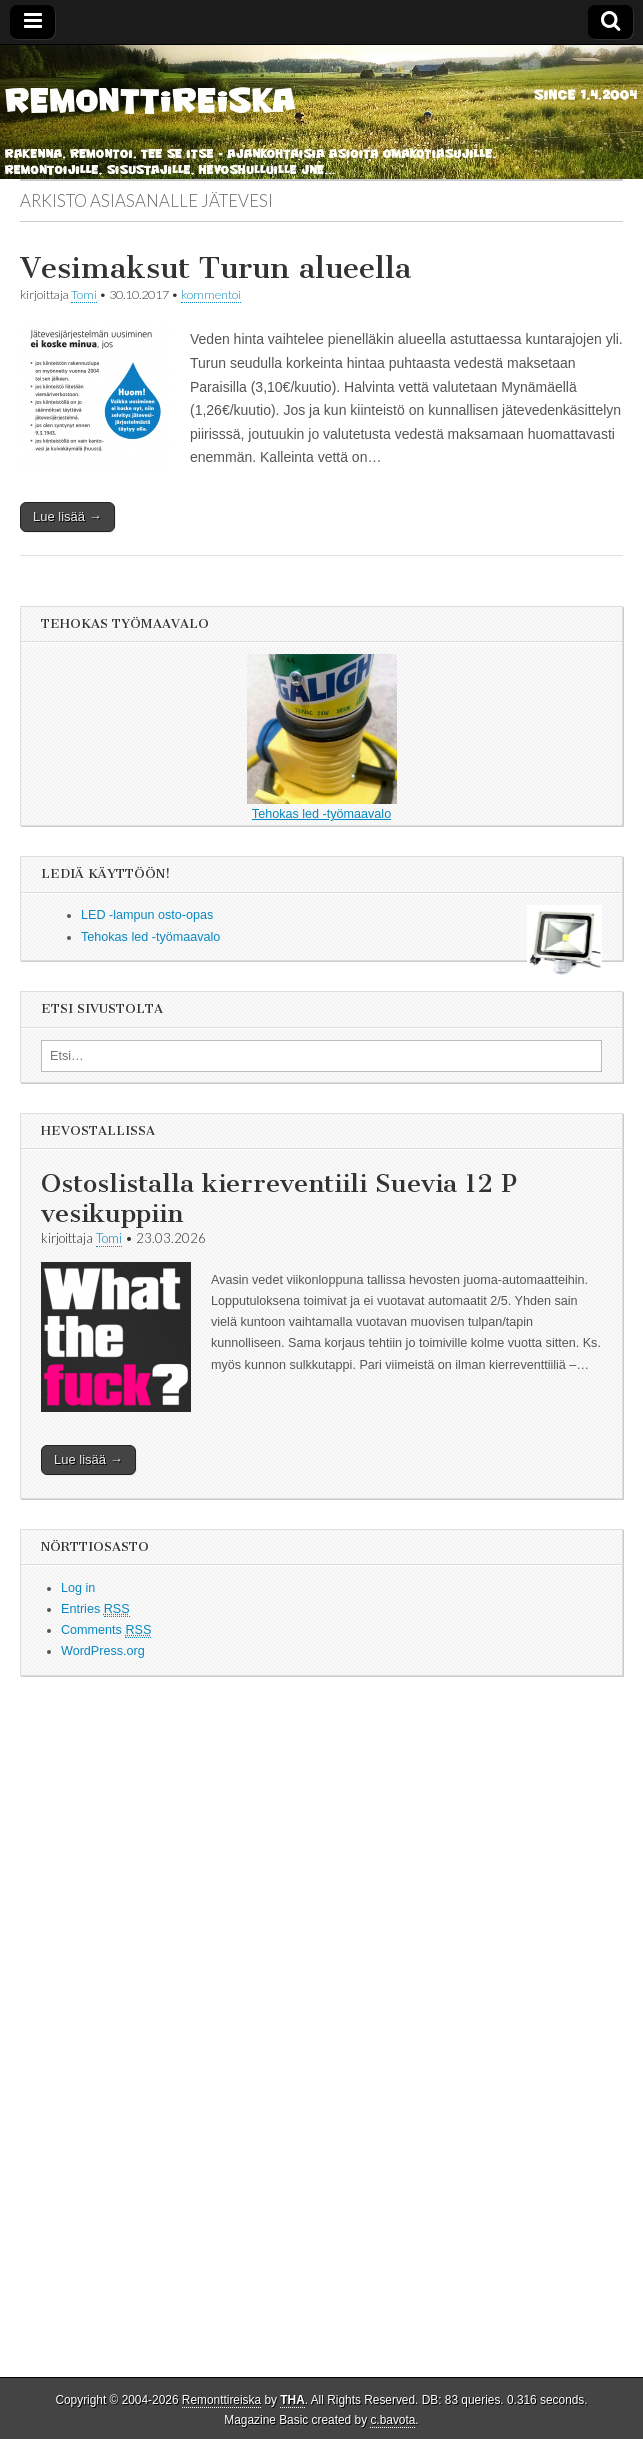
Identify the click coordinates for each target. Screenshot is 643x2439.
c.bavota (392, 2420)
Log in (78, 1588)
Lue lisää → (67, 516)
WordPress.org (103, 1651)
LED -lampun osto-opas (147, 915)
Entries (95, 1609)
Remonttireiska (221, 2400)
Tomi (84, 294)
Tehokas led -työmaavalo (322, 737)
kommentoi (211, 294)
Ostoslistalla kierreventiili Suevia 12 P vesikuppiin (279, 1198)
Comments (106, 1630)
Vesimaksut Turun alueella (215, 268)
